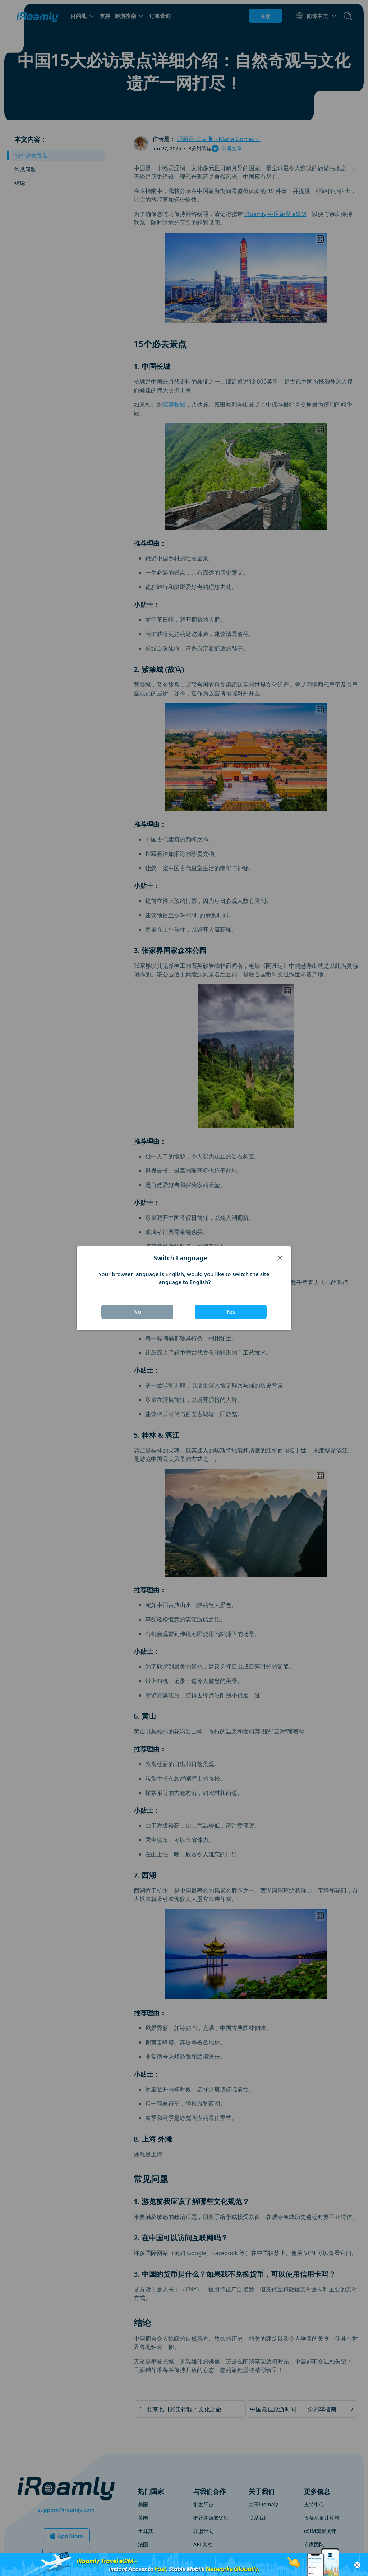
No (137, 1312)
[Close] (280, 1258)
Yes (230, 1312)
